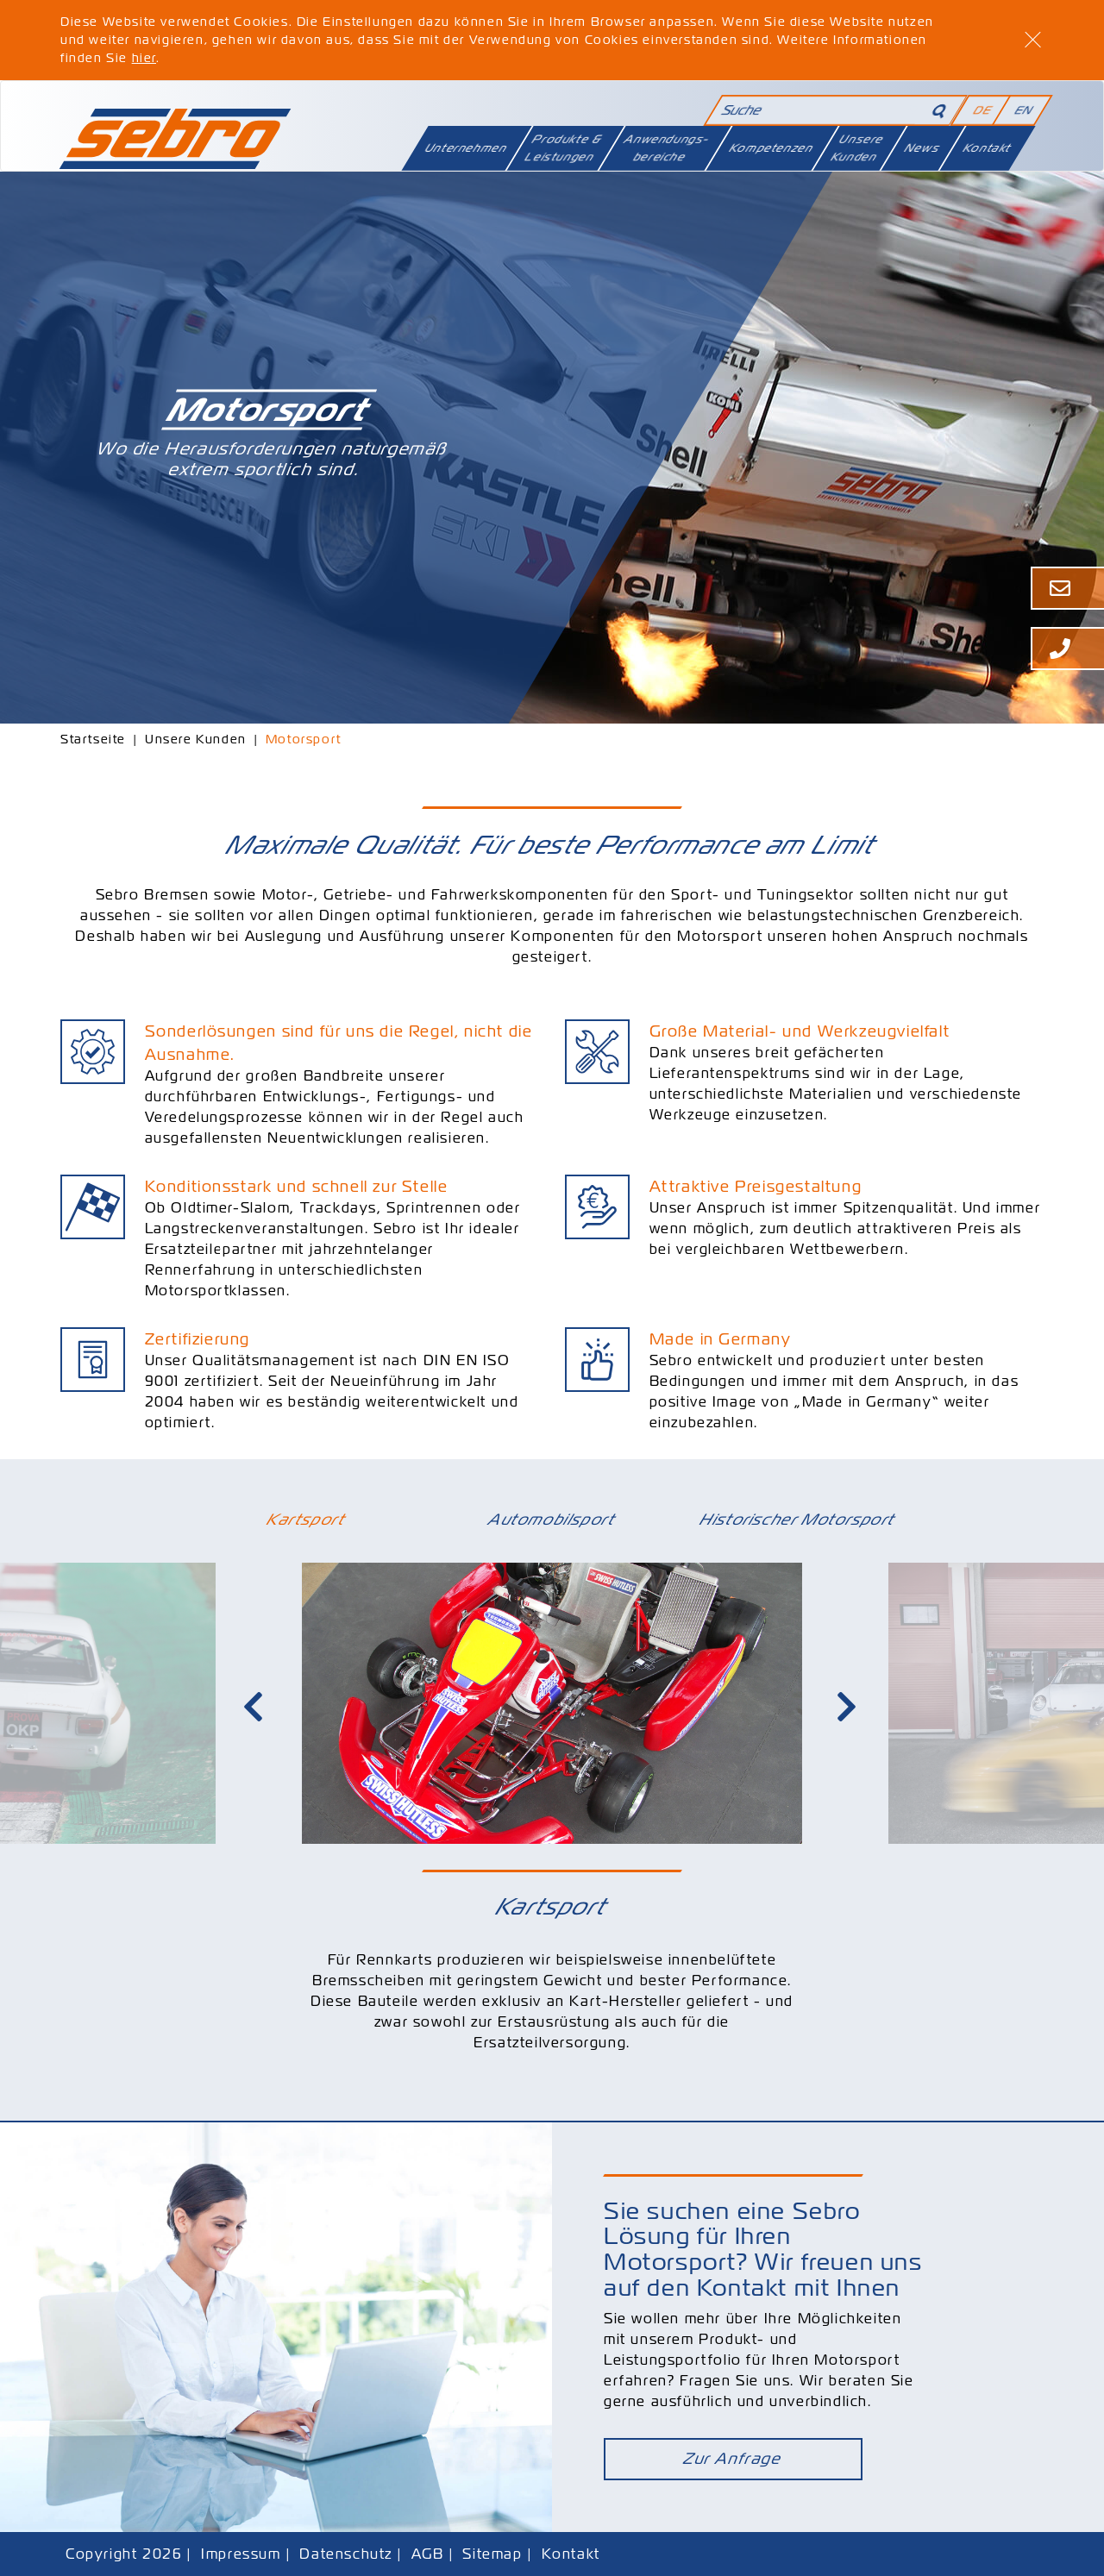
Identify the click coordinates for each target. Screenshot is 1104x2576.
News (923, 148)
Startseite (93, 739)
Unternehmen (467, 148)
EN (1024, 110)
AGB (427, 2552)
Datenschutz (345, 2552)
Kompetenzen (772, 148)
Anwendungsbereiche (667, 148)
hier (144, 58)
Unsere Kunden (858, 148)
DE (982, 110)
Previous (255, 1707)
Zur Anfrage (733, 2458)
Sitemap (492, 2552)
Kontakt (987, 148)
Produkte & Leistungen (564, 148)
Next (849, 1707)
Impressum (240, 2552)
